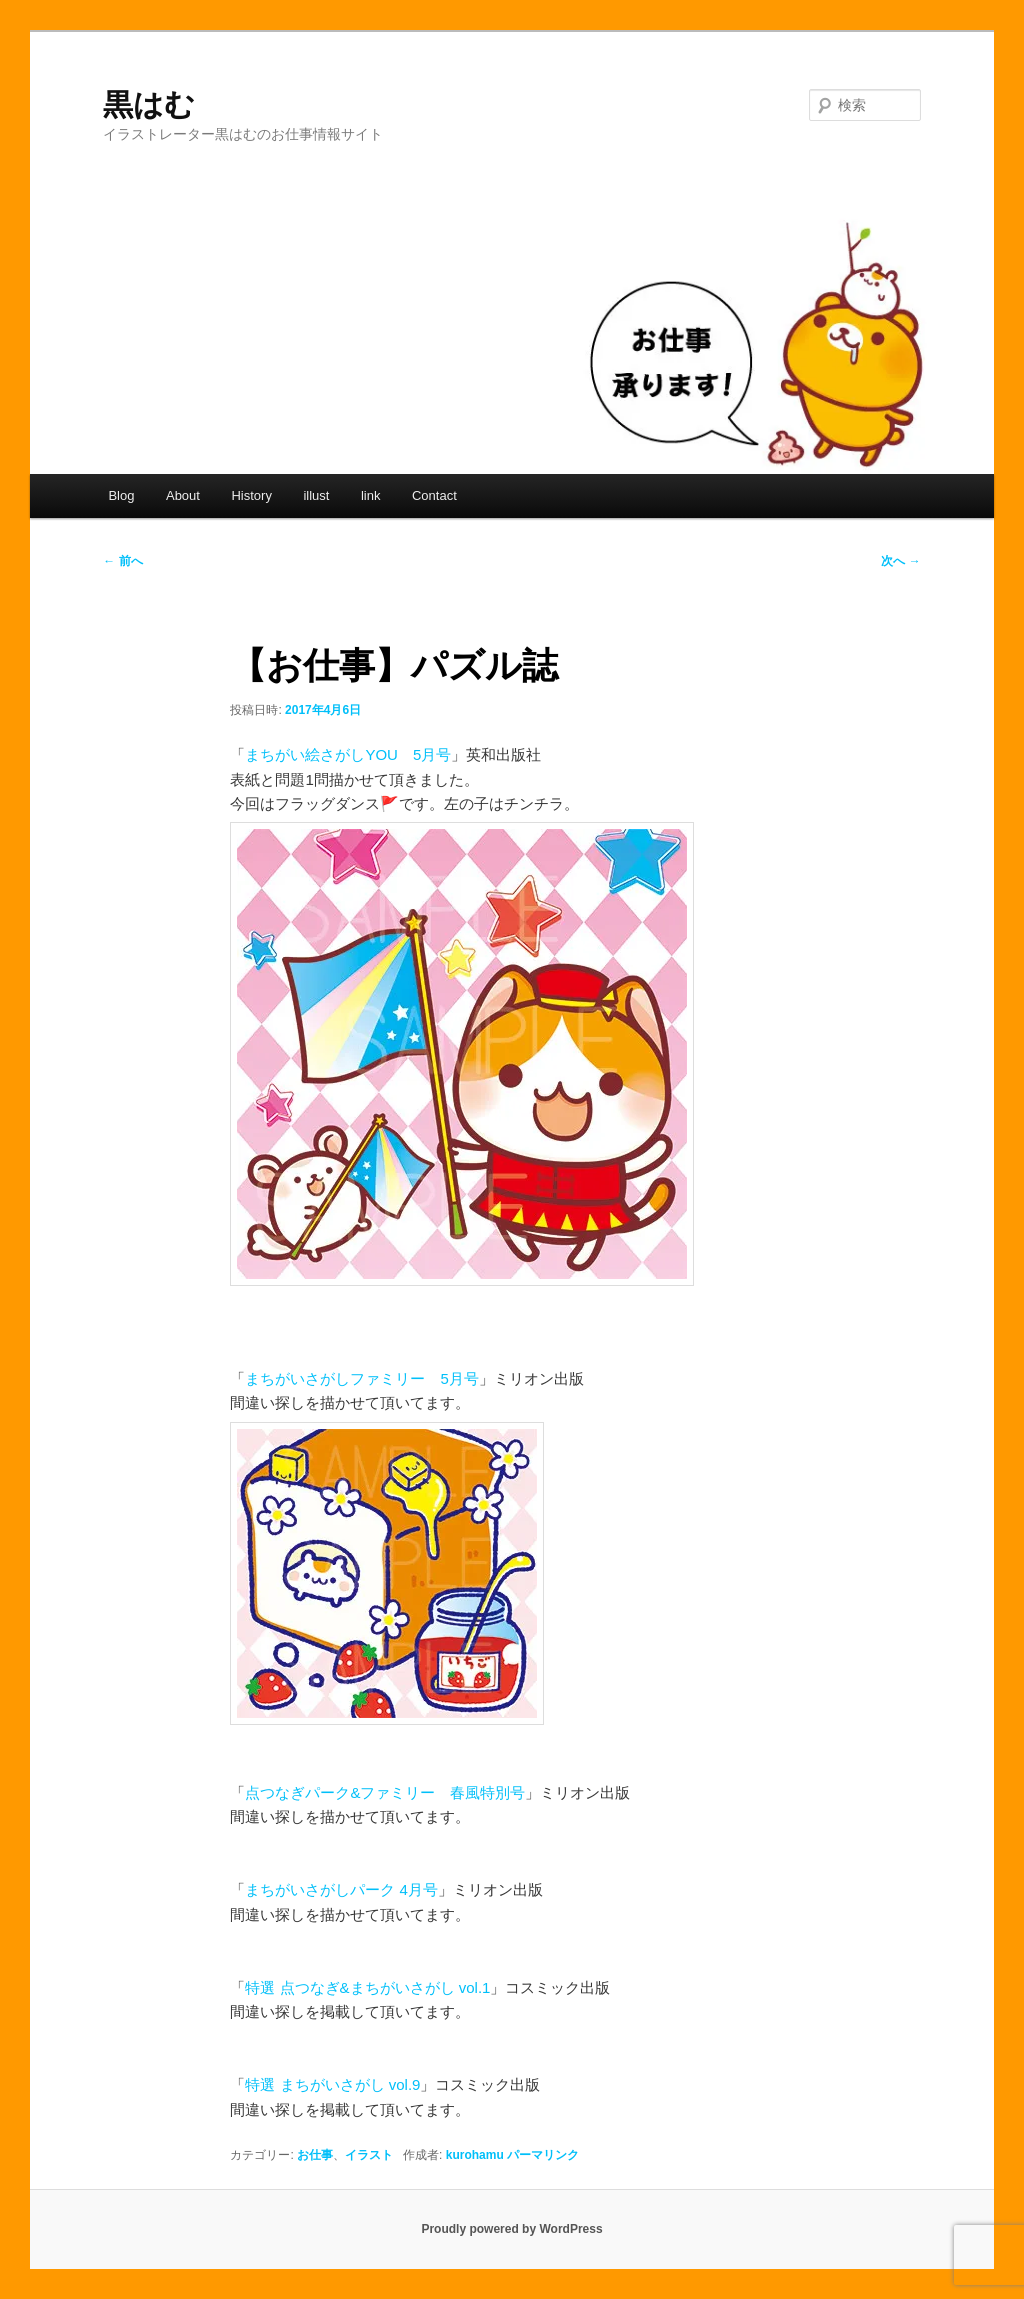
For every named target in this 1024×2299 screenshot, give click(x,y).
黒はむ (149, 104)
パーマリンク (543, 2155)
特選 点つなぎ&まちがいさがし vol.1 (367, 1987)
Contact (434, 495)
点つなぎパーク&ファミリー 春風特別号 (385, 1792)
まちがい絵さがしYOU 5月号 (348, 754)
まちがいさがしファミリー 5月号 (361, 1378)
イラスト (369, 2155)
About (183, 495)
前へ (122, 561)
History (251, 495)
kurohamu (475, 2155)
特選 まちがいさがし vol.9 (332, 2084)
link (371, 495)
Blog (121, 495)
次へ (900, 561)
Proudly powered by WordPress (511, 2229)
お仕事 (315, 2155)
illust (316, 495)
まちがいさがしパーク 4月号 (341, 1889)
